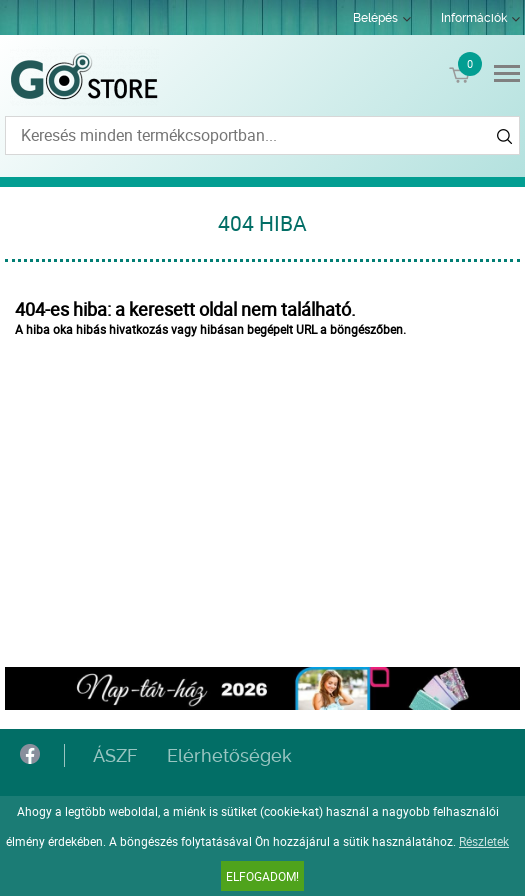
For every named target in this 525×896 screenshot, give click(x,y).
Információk (474, 18)
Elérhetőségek (229, 755)
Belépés (375, 18)
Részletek (484, 841)
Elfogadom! (262, 876)
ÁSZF (115, 755)
